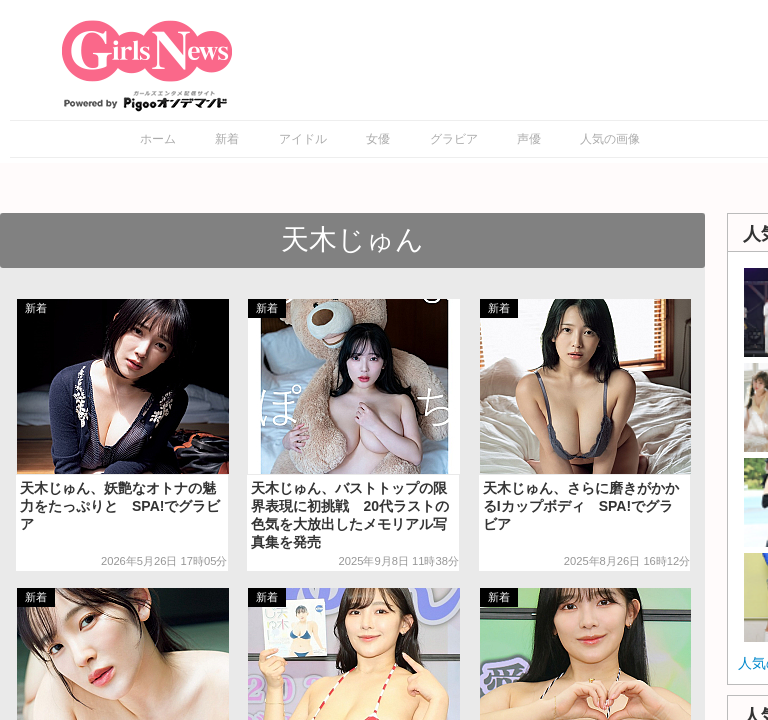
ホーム (158, 139)
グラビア (454, 139)
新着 (227, 139)
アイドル (303, 139)
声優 (529, 139)
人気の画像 (610, 139)
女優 (378, 139)
